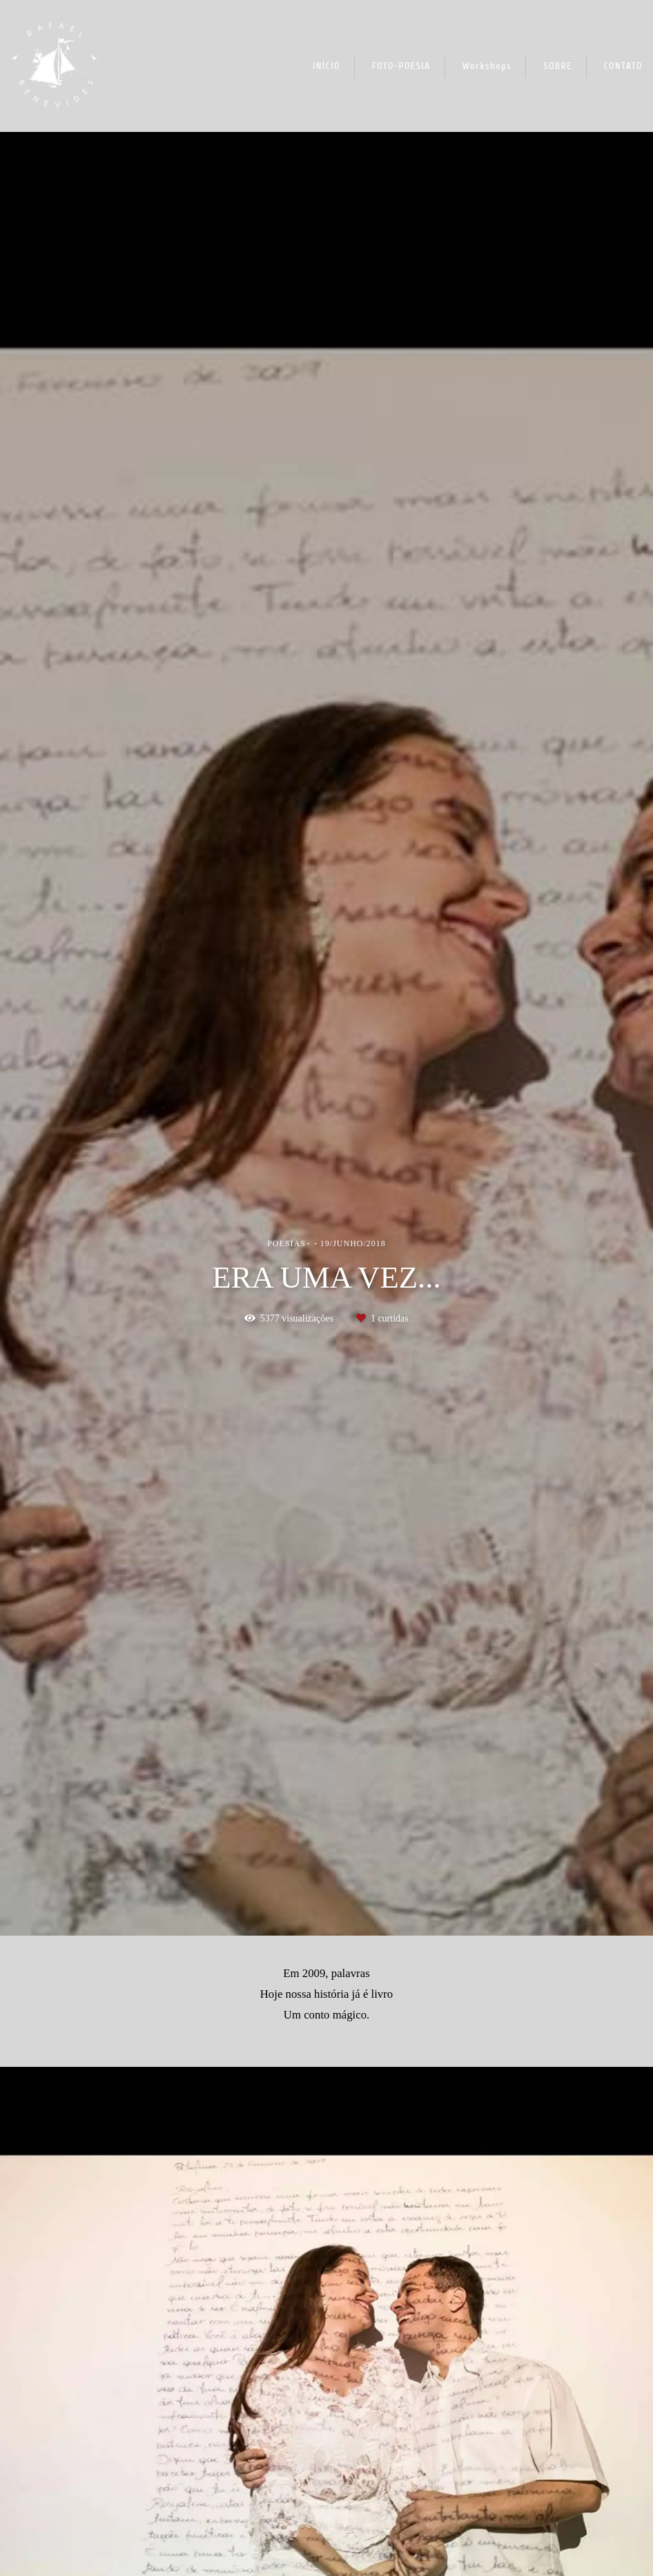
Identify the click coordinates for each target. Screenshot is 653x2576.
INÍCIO (326, 66)
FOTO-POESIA (401, 66)
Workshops (487, 66)
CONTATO (623, 66)
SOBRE (557, 66)
